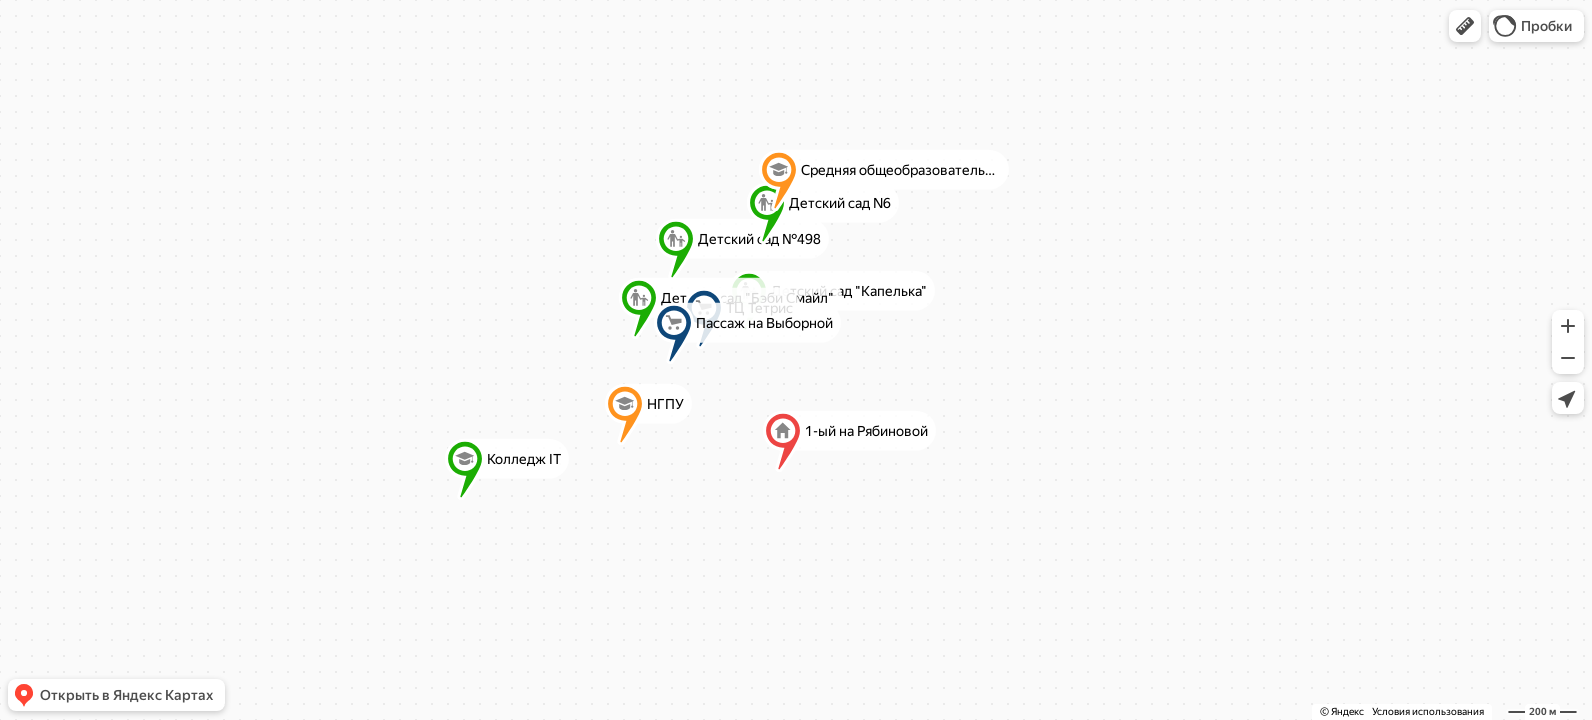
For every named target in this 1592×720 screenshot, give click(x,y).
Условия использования (1428, 711)
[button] (1465, 26)
